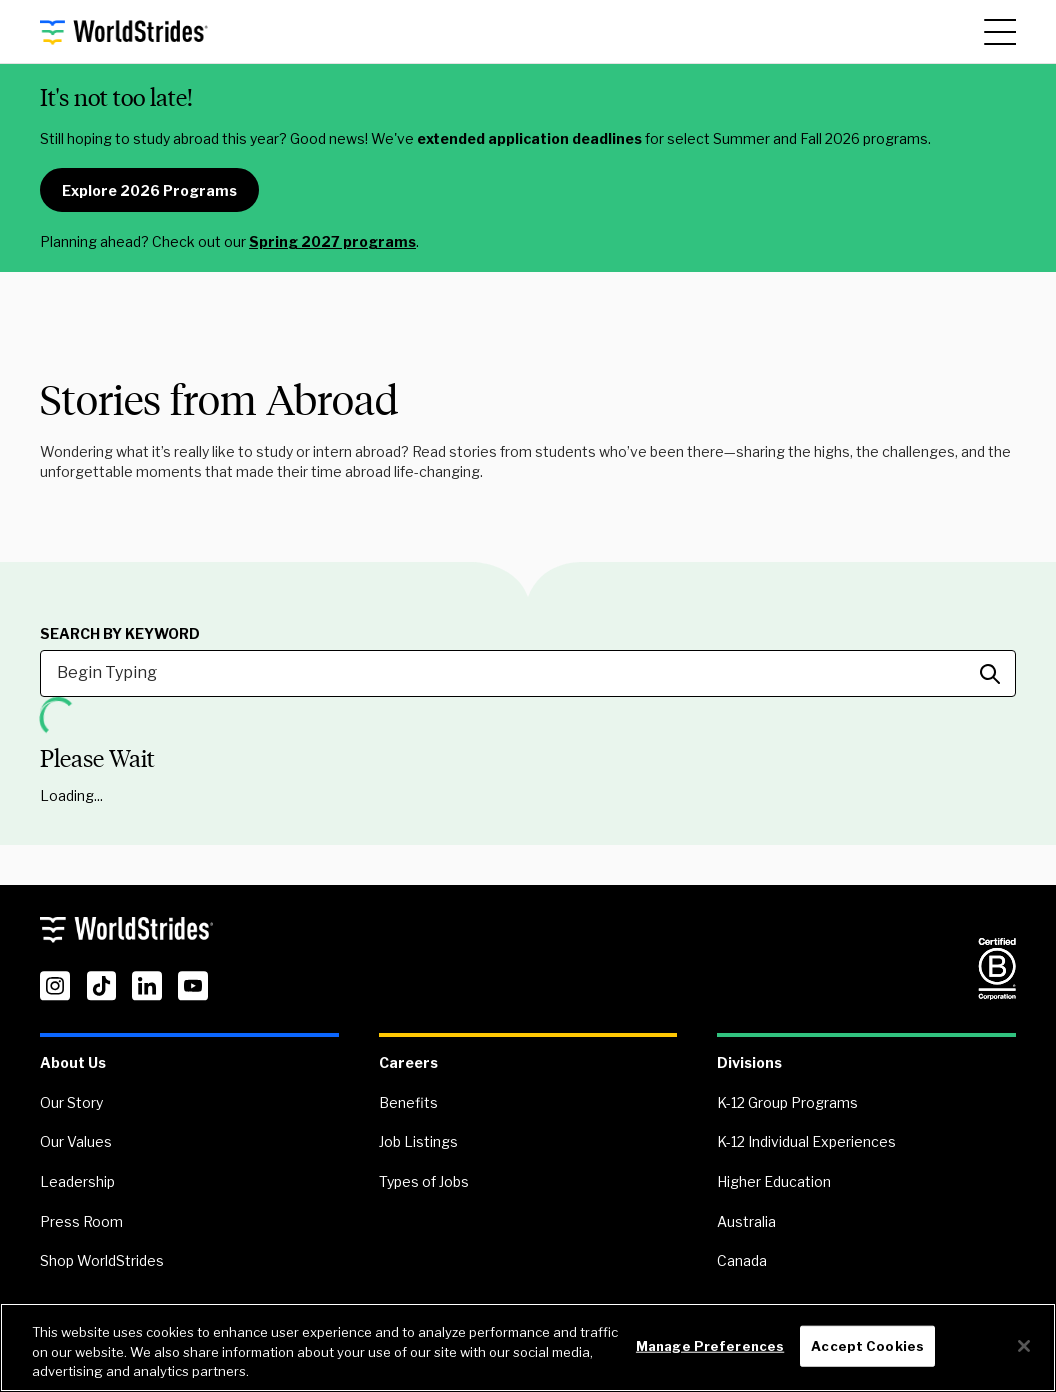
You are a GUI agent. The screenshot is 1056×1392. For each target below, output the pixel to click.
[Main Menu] (1000, 32)
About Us (73, 1062)
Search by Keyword (120, 634)
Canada (742, 1260)
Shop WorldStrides (102, 1260)
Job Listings (418, 1141)
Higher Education (774, 1181)
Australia (746, 1221)
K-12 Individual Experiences (806, 1141)
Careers (408, 1062)
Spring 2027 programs (332, 241)
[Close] (1024, 1346)
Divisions (749, 1062)
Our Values (76, 1141)
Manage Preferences (710, 1345)
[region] (528, 1347)
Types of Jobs (424, 1181)
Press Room (81, 1221)
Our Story (71, 1102)
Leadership (77, 1181)
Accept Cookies (867, 1345)
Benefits (408, 1102)
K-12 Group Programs (787, 1102)
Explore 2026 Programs (149, 190)
